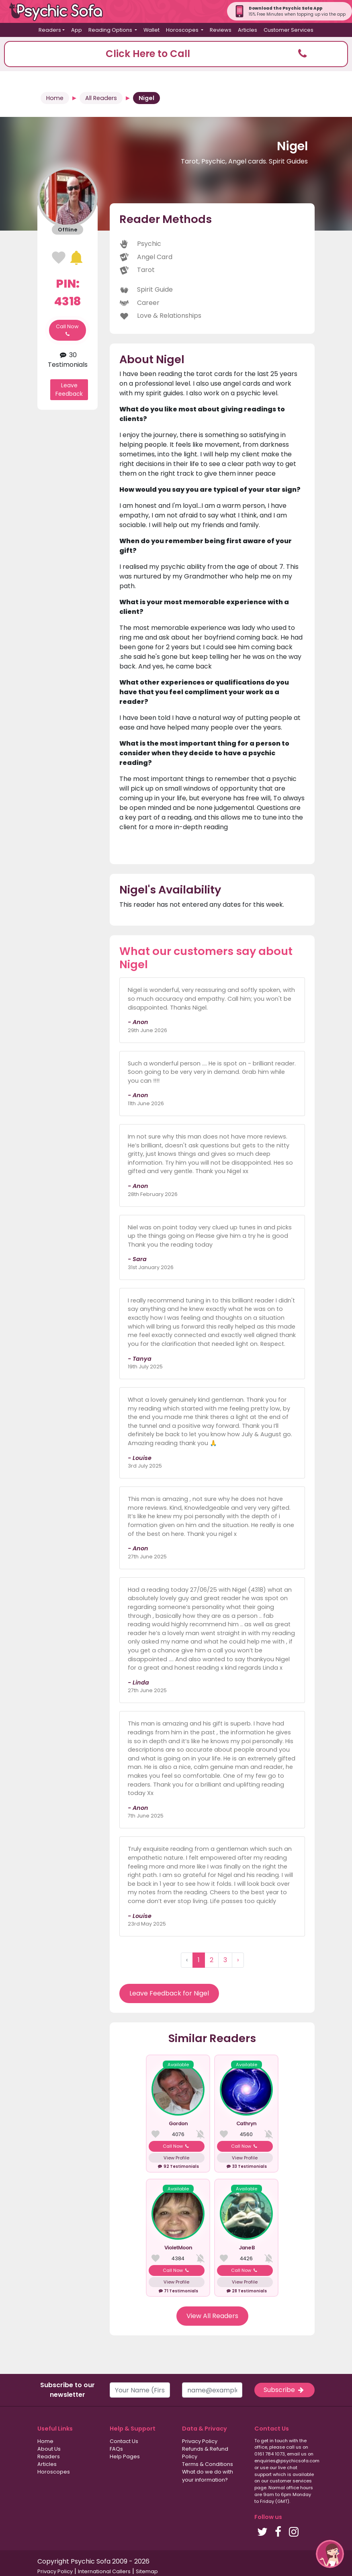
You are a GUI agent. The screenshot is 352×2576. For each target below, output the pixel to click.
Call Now (67, 330)
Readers (48, 2456)
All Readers (101, 98)
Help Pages (125, 2456)
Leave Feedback (69, 389)
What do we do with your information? (207, 2475)
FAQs (116, 2448)
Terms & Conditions (207, 2464)
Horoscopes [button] (183, 30)
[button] (176, 54)
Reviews (220, 30)
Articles (247, 30)
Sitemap (147, 2571)
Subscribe (284, 2389)
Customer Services (288, 30)
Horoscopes (53, 2471)
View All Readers (212, 2315)
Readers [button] (50, 30)
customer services (291, 2481)
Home (54, 98)
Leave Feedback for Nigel (169, 1993)
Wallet (151, 30)
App (76, 30)
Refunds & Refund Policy (205, 2452)
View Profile (176, 2158)
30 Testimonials (68, 359)
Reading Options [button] (110, 30)
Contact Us (124, 2441)
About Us (49, 2448)
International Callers (104, 2571)
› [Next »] (238, 1960)
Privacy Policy (199, 2441)
